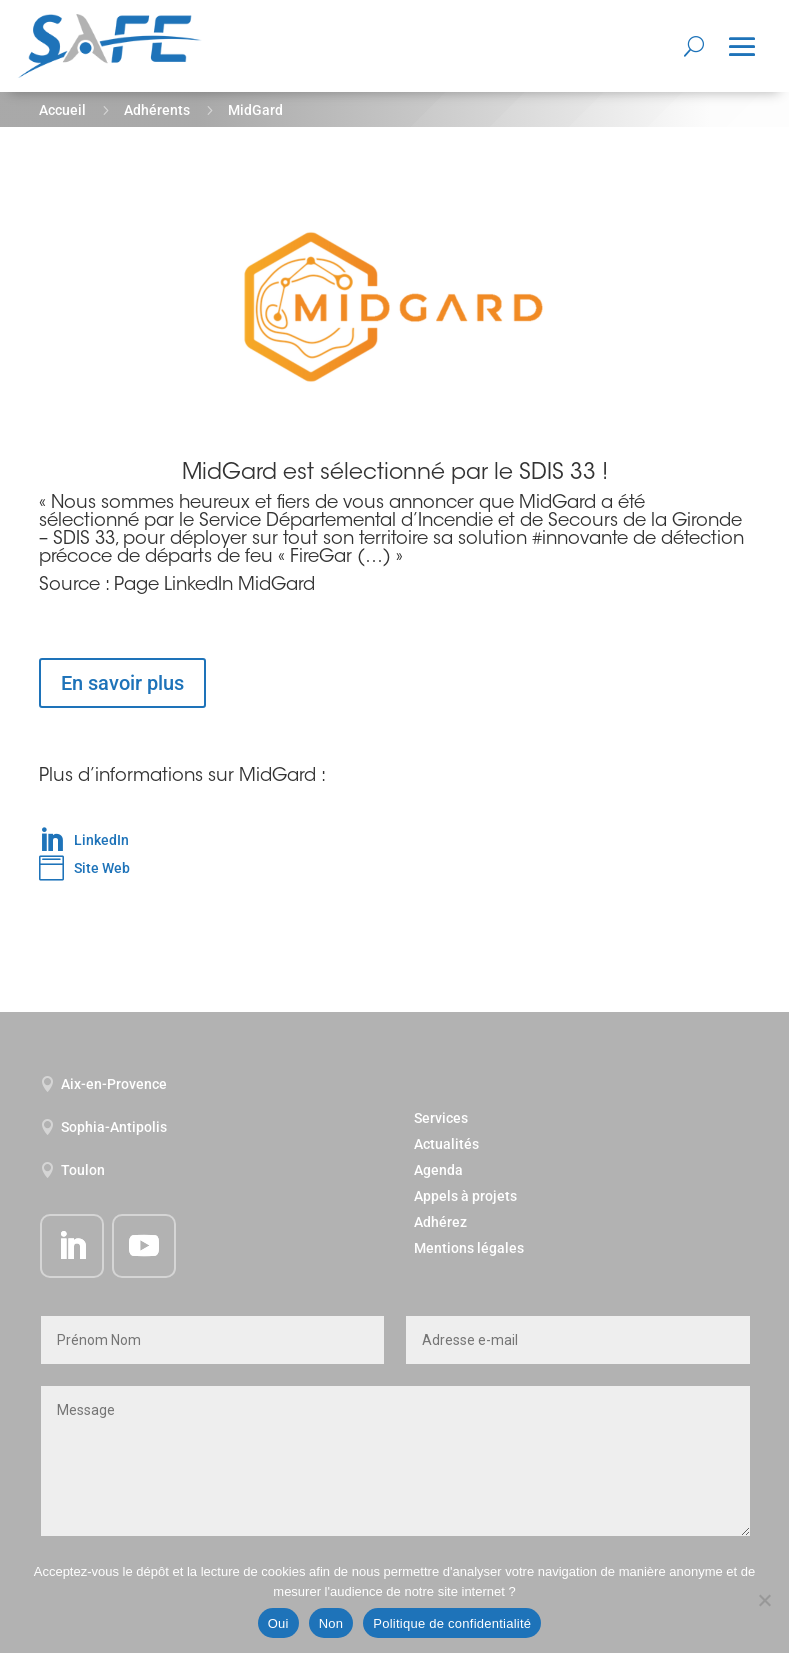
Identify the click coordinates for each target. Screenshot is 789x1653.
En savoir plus (122, 683)
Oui (278, 1623)
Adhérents (157, 110)
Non (331, 1623)
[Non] (764, 1600)
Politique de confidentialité (452, 1623)
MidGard (557, 504)
